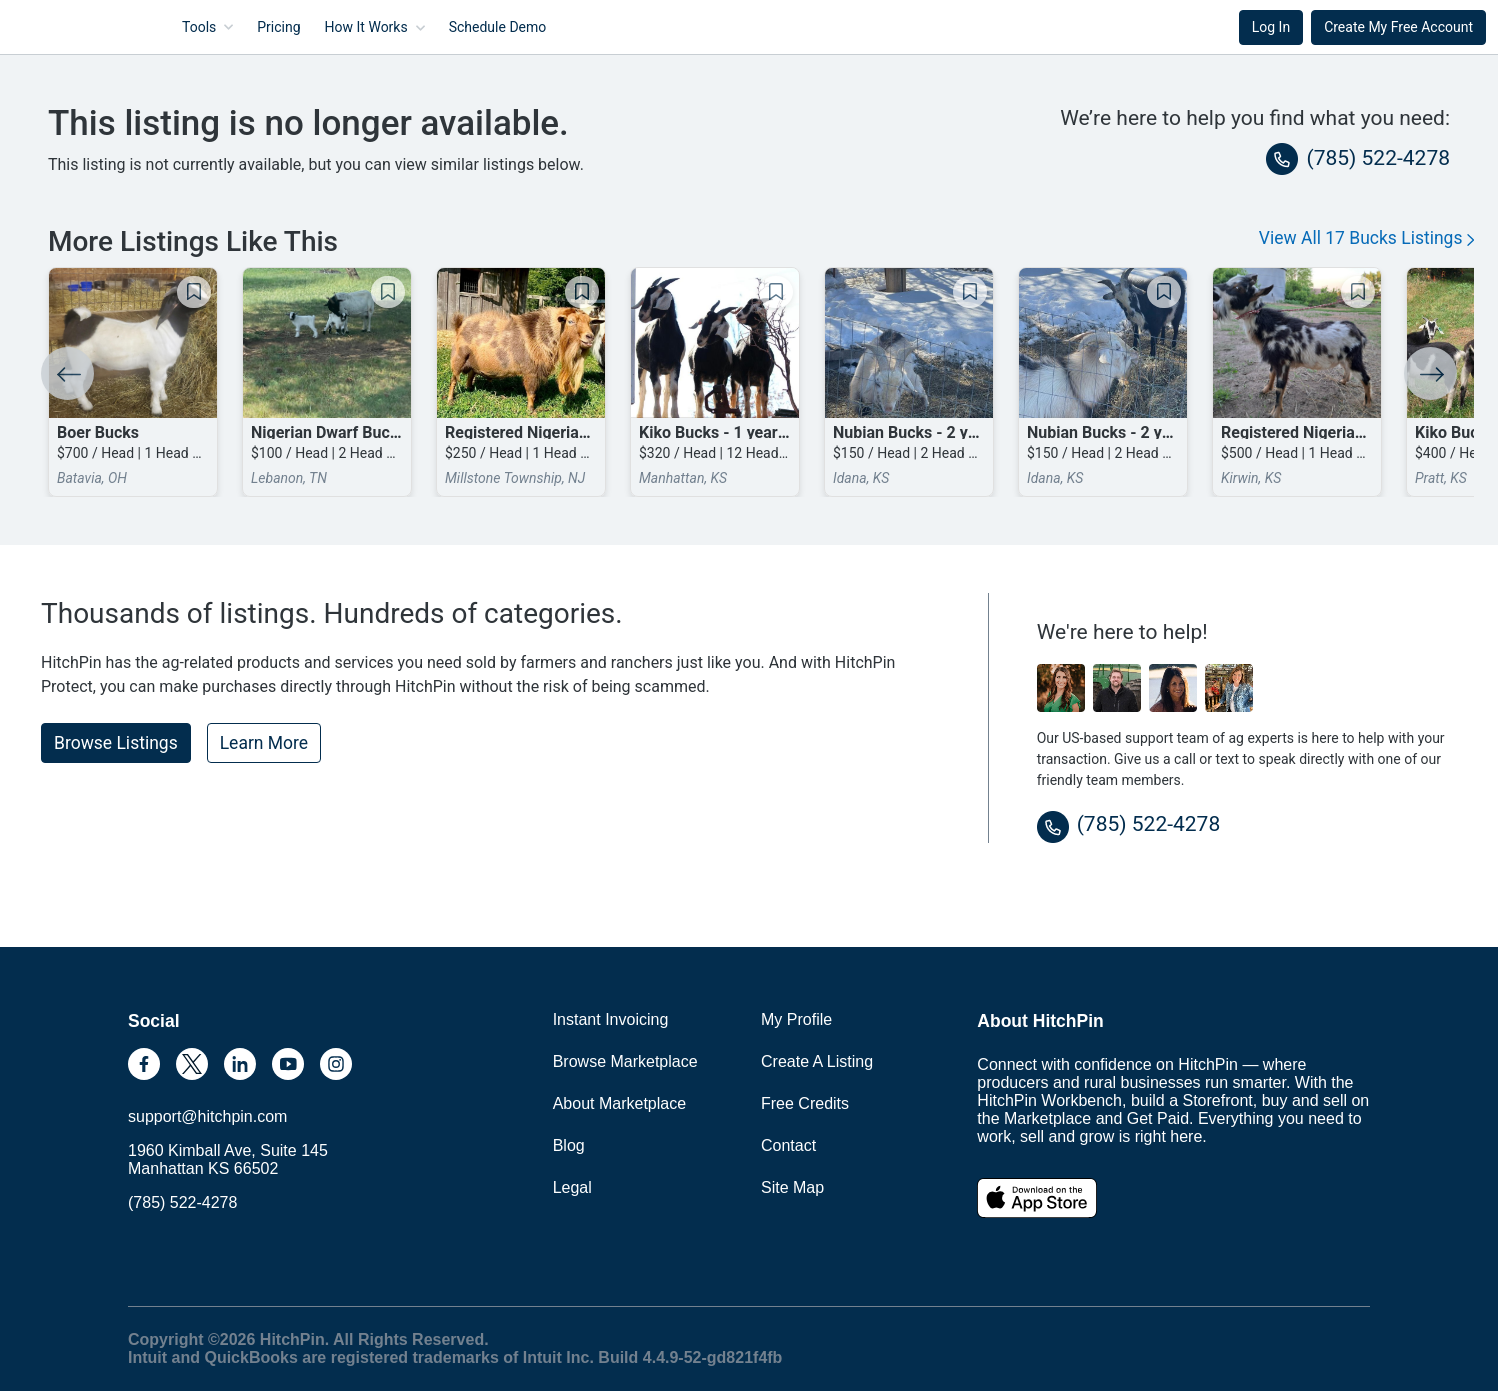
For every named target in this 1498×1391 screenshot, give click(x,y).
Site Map (792, 1187)
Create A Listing (817, 1061)
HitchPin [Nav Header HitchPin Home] (66, 27)
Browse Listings (116, 743)
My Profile (796, 1019)
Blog (569, 1145)
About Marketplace (619, 1103)
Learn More (264, 743)
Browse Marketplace (625, 1061)
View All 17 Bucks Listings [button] (1366, 238)
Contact (788, 1145)
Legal (572, 1187)
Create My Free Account (1398, 27)
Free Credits (805, 1103)
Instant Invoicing (611, 1019)
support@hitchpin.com (207, 1116)
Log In (1271, 27)
